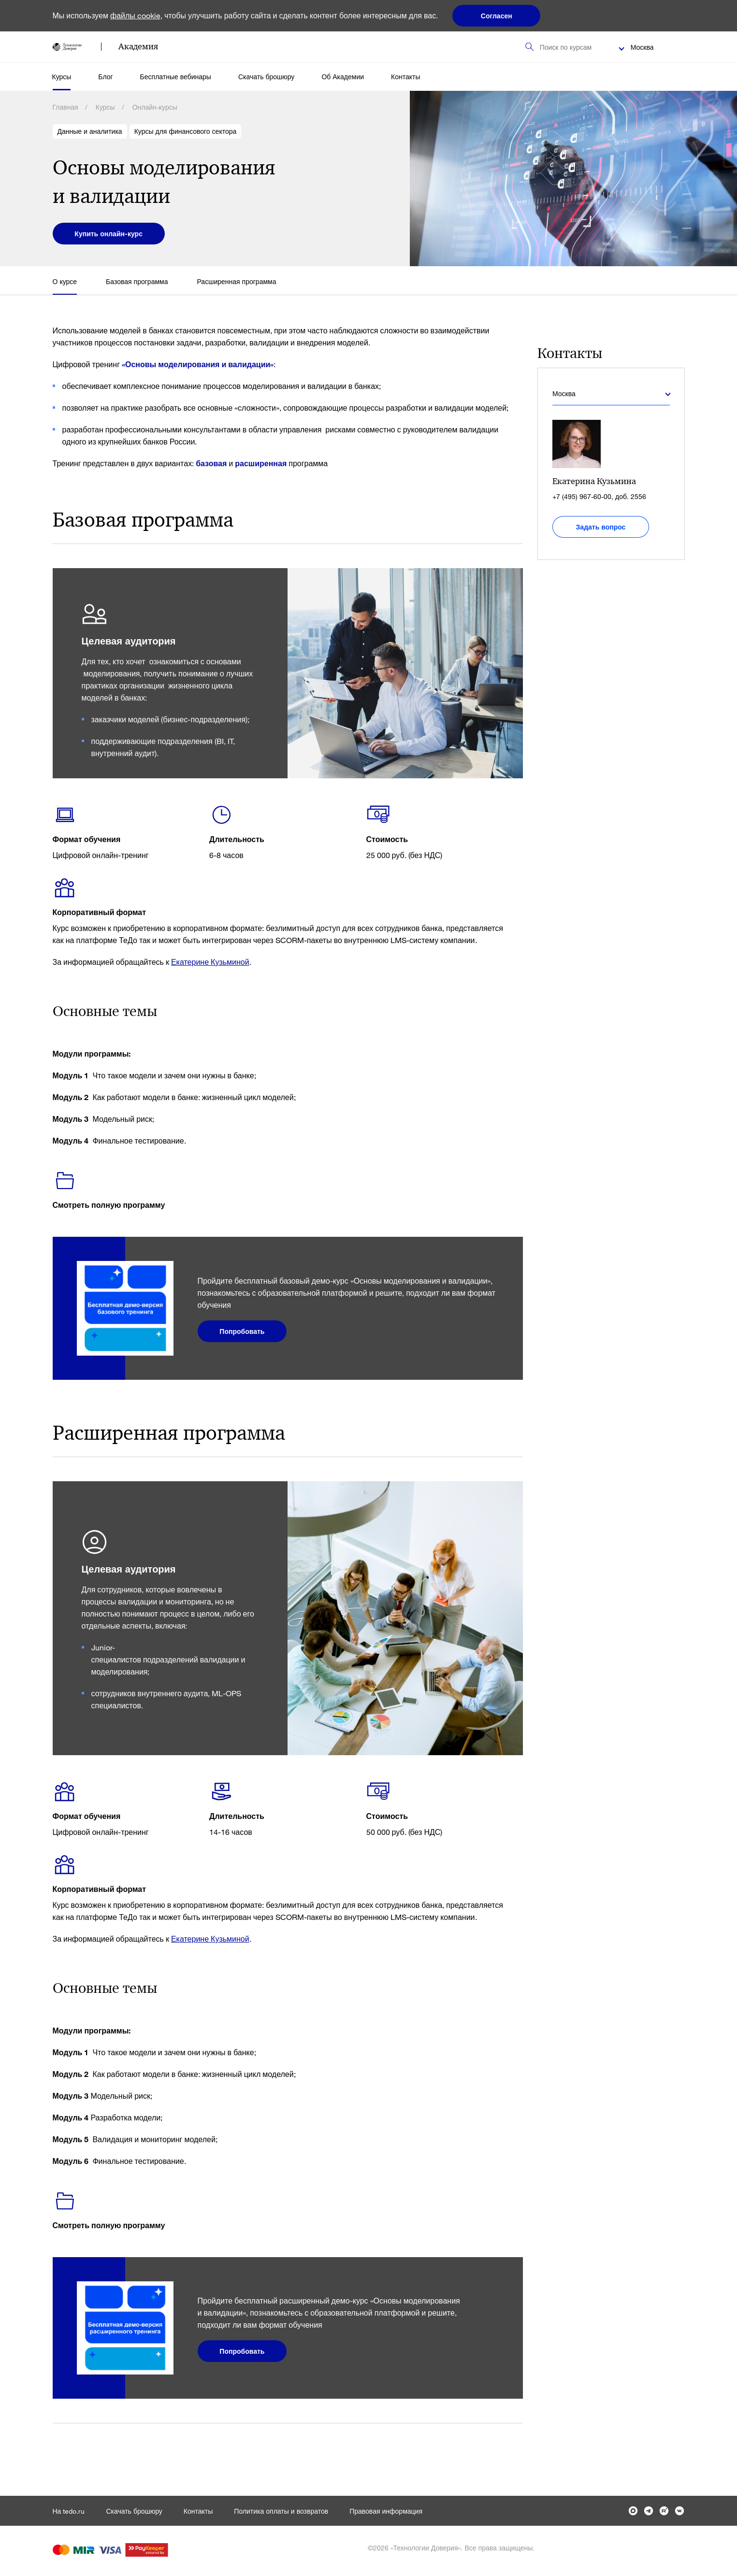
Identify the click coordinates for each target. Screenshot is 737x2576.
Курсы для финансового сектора (185, 131)
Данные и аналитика (90, 131)
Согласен (496, 16)
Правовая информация (385, 2511)
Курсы (62, 76)
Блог (105, 76)
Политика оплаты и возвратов (281, 2511)
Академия (138, 46)
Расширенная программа (236, 281)
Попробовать (242, 1331)
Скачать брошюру (266, 76)
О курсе (65, 281)
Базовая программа (137, 281)
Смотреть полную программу (109, 1204)
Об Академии (342, 76)
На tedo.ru (69, 2511)
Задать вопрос (601, 527)
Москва (642, 47)
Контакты (405, 76)
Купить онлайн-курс (109, 233)
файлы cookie (135, 15)
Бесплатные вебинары (175, 76)
